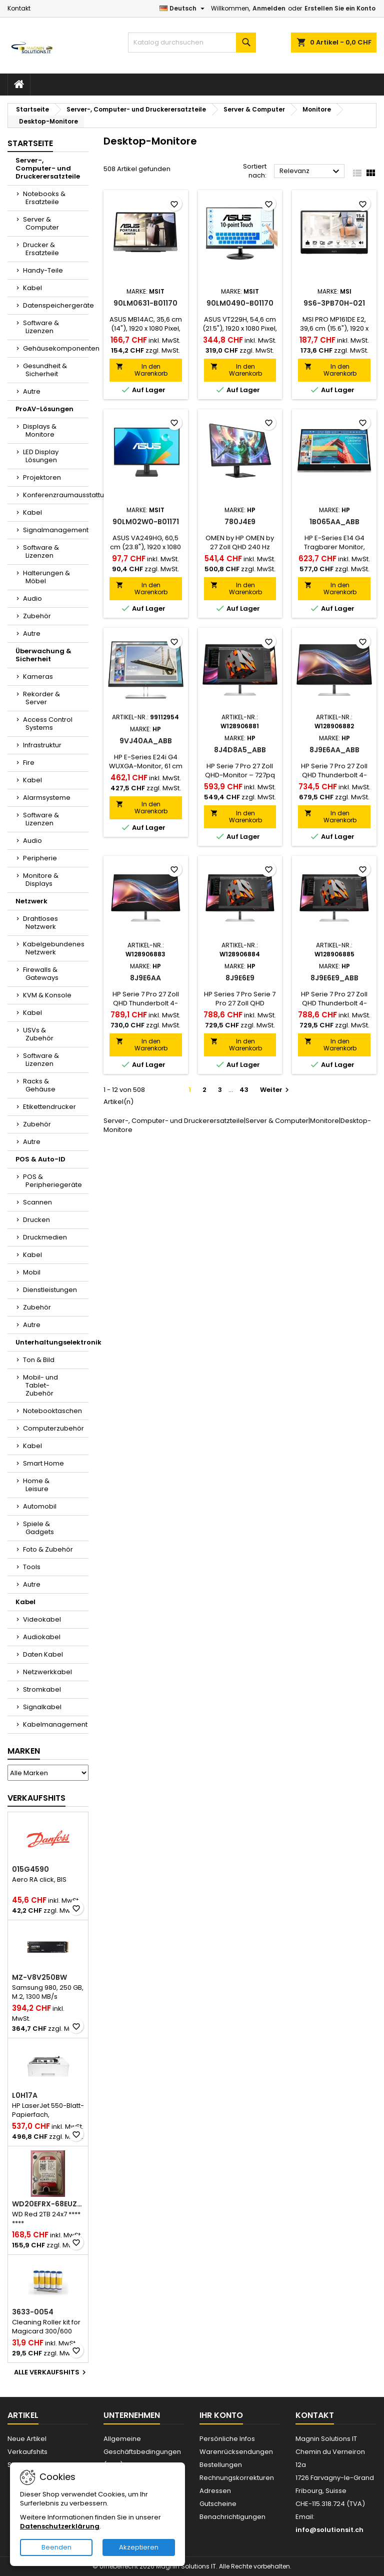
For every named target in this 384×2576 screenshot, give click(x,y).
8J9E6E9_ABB (334, 978)
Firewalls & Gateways (40, 973)
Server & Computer (41, 223)
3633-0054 (33, 2312)
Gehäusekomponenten (55, 348)
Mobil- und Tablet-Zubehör (40, 1385)
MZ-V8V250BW (39, 1977)
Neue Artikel (27, 2438)
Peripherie (40, 858)
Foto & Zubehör (48, 1549)
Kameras (38, 676)
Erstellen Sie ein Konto (340, 8)
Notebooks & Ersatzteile (44, 198)
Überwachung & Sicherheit (44, 655)
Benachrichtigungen (233, 2516)
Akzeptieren (138, 2547)
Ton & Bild (38, 1360)
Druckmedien (45, 1237)
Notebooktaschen (52, 1411)
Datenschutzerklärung (60, 2526)
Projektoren (42, 477)
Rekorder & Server (41, 698)
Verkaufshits (37, 1798)
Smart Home (43, 1463)
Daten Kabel (43, 1654)
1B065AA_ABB (335, 522)
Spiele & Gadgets (38, 1528)
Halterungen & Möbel (46, 577)
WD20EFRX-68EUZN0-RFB (48, 2204)
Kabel (32, 288)
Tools (31, 1567)
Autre (31, 391)
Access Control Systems (47, 723)
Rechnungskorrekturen (237, 2477)
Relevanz (311, 172)
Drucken (36, 1219)
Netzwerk (32, 901)
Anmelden (269, 8)
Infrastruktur (42, 745)
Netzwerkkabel (47, 1672)
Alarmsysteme (46, 797)
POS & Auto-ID (41, 1159)
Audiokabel (41, 1637)
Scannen (37, 1202)
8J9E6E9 (240, 978)
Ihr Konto (221, 2415)
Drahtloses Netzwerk (40, 922)
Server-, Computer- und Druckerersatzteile (48, 168)
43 (244, 1089)
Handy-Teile (43, 270)
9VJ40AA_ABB (146, 741)
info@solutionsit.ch (330, 2529)
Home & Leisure (36, 1485)
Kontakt (19, 8)
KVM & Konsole (47, 995)
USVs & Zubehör (38, 1034)
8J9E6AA (145, 978)
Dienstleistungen (50, 1290)
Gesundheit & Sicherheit (45, 370)
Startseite (30, 143)
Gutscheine (218, 2503)
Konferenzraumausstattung (55, 495)
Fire (28, 762)
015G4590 (30, 1869)
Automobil (39, 1506)
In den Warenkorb (142, 370)
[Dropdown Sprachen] (183, 8)
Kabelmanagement (55, 1724)
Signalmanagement (55, 530)
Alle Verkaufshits (51, 2372)
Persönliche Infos (227, 2438)
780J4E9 (240, 522)
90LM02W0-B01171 (145, 522)
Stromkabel (42, 1689)
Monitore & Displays (40, 879)
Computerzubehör (53, 1428)
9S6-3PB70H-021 (334, 303)
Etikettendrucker (49, 1106)
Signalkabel (42, 1707)
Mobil (31, 1272)
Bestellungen (221, 2464)
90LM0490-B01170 (240, 303)
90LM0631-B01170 (146, 303)
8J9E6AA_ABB (335, 750)
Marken (24, 1751)
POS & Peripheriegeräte (52, 1180)
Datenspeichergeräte (55, 305)
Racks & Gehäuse (39, 1085)
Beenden (57, 2547)
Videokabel (42, 1619)
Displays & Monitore (39, 430)
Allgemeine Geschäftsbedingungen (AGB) (142, 2451)
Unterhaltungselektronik (52, 1342)
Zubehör (37, 616)
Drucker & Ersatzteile (41, 249)
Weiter (276, 1089)
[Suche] (192, 43)
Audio (32, 598)
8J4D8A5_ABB (240, 750)
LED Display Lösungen (40, 456)
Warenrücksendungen (236, 2451)
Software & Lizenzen (41, 327)
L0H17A (25, 2095)
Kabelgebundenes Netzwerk (53, 948)
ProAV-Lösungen (45, 409)
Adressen (215, 2490)
